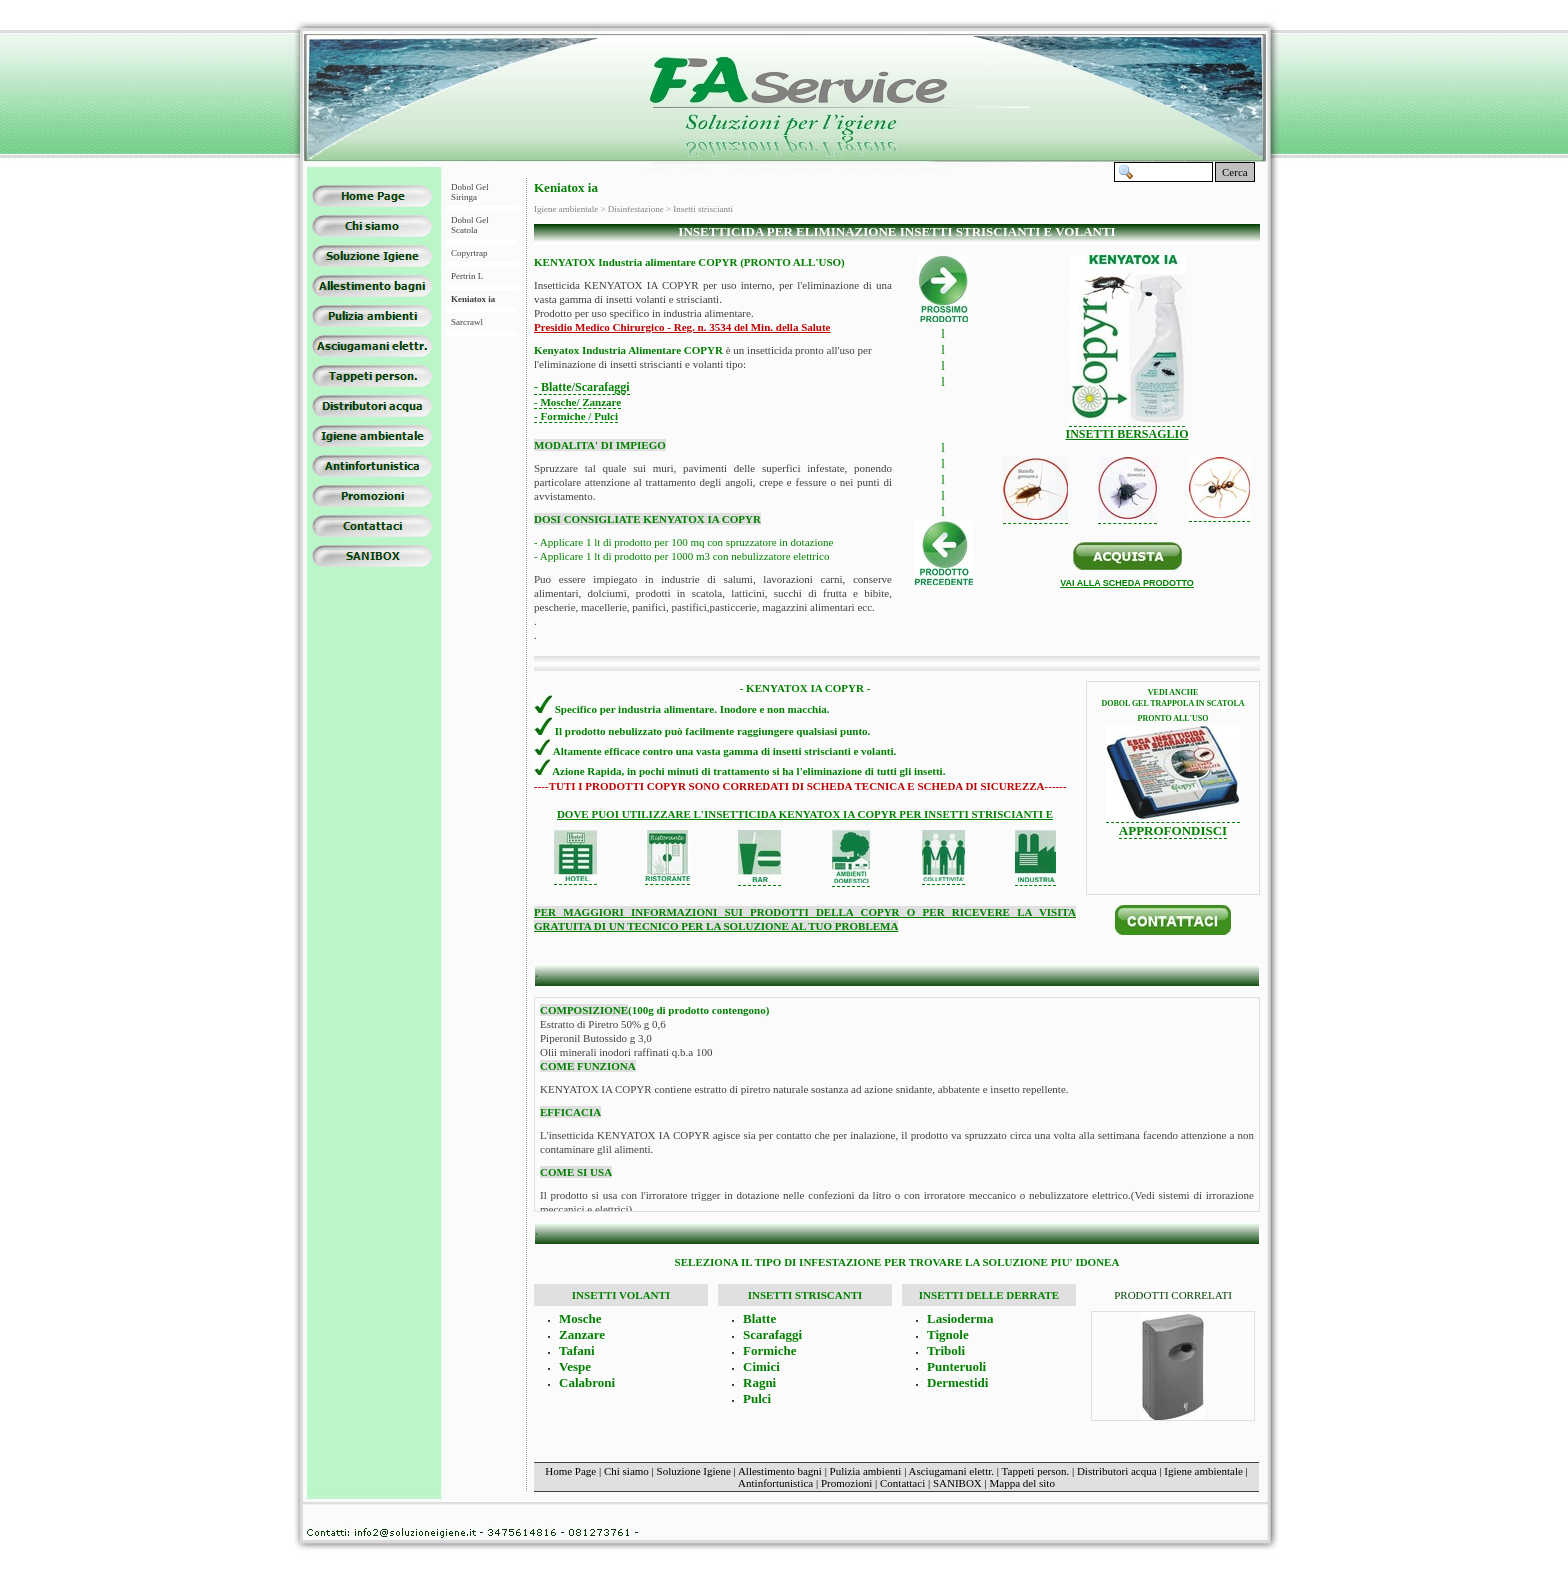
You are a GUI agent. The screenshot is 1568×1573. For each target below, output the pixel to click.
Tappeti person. (1036, 1471)
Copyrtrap (469, 253)
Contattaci (902, 1483)
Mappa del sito (1022, 1483)
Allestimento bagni (780, 1471)
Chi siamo (626, 1471)
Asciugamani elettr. (952, 1471)
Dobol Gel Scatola (470, 225)
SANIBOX (957, 1483)
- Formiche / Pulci (576, 416)
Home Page (570, 1471)
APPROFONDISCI (1173, 830)
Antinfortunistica (775, 1483)
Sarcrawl (467, 322)
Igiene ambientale (1203, 1471)
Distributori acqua (1117, 1471)
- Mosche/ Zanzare (577, 402)
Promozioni (846, 1483)
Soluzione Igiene (694, 1471)
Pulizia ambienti (866, 1471)
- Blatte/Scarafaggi (582, 387)
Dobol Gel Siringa (470, 192)
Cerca (1235, 172)
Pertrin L (467, 276)
